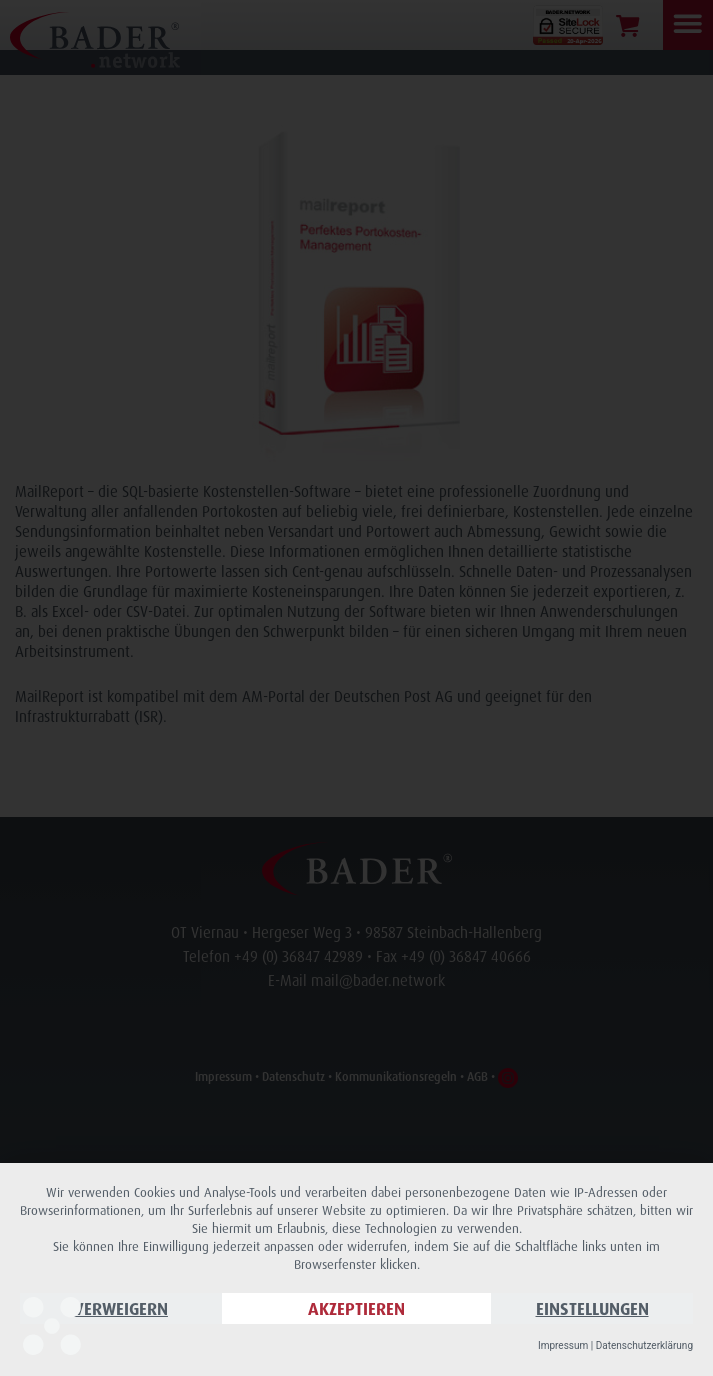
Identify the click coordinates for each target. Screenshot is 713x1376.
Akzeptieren (356, 1308)
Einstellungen (592, 1308)
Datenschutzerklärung (644, 1345)
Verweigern (121, 1308)
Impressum (563, 1345)
